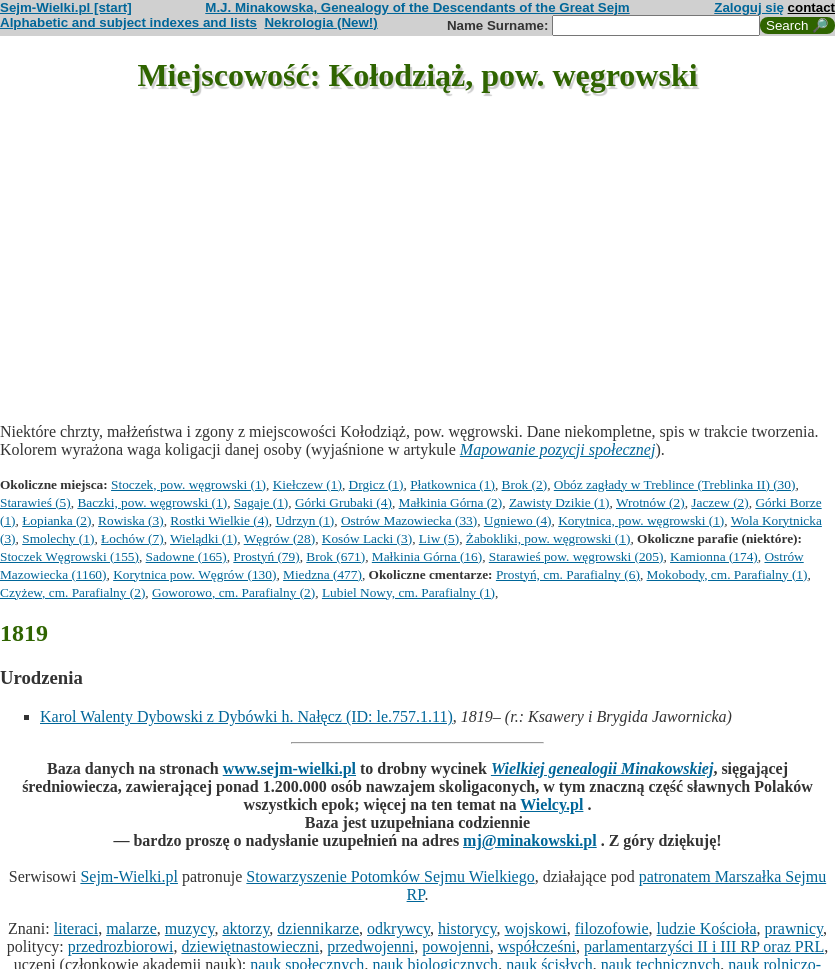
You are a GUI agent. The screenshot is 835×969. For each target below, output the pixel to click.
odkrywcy (398, 928)
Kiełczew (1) (307, 484)
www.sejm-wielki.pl (289, 768)
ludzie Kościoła (707, 928)
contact (811, 7)
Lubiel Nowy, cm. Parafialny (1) (408, 592)
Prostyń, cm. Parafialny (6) (568, 574)
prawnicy (794, 928)
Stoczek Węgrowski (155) (69, 556)
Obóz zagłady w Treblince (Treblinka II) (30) (675, 484)
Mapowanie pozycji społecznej (558, 449)
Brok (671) (335, 556)
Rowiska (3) (131, 520)
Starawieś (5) (35, 502)
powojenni (456, 946)
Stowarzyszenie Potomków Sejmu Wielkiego (390, 876)
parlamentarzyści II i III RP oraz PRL (704, 946)
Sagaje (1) (261, 502)
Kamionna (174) (714, 556)
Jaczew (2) (719, 502)
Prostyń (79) (266, 556)
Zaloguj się (749, 7)
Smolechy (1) (58, 538)
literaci (76, 928)
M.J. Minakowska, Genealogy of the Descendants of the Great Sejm (417, 7)
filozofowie (612, 928)
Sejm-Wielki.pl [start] (66, 7)
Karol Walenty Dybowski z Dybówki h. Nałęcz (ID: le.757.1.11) (246, 716)
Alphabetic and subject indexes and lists (128, 22)
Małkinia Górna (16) (427, 556)
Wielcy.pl (551, 804)
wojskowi (536, 928)
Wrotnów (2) (650, 502)
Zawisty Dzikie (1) (559, 502)
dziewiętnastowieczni (250, 946)
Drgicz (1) (376, 484)
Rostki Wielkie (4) (219, 520)
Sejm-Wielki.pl (129, 876)
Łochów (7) (132, 538)
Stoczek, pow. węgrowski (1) (188, 484)
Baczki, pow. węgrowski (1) (152, 502)
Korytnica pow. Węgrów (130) (194, 574)
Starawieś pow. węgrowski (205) (576, 556)
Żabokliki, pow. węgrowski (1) (548, 538)
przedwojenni (370, 946)
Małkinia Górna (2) (451, 502)
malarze (131, 928)
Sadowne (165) (186, 556)
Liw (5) (439, 538)
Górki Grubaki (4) (343, 502)
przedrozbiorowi (121, 946)
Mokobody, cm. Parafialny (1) (727, 574)
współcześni (537, 946)
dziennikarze (318, 928)
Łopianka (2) (56, 520)
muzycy (190, 928)
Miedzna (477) (322, 574)
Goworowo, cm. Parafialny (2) (233, 592)
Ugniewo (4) (518, 520)
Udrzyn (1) (304, 520)
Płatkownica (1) (452, 484)
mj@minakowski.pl (530, 840)
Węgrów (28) (279, 538)
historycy (467, 928)
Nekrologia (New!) (320, 22)
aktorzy (245, 928)
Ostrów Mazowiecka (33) (409, 520)
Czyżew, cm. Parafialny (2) (72, 592)
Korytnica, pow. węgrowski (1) (641, 520)
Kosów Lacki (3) (367, 538)
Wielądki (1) (203, 538)
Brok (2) (525, 484)
